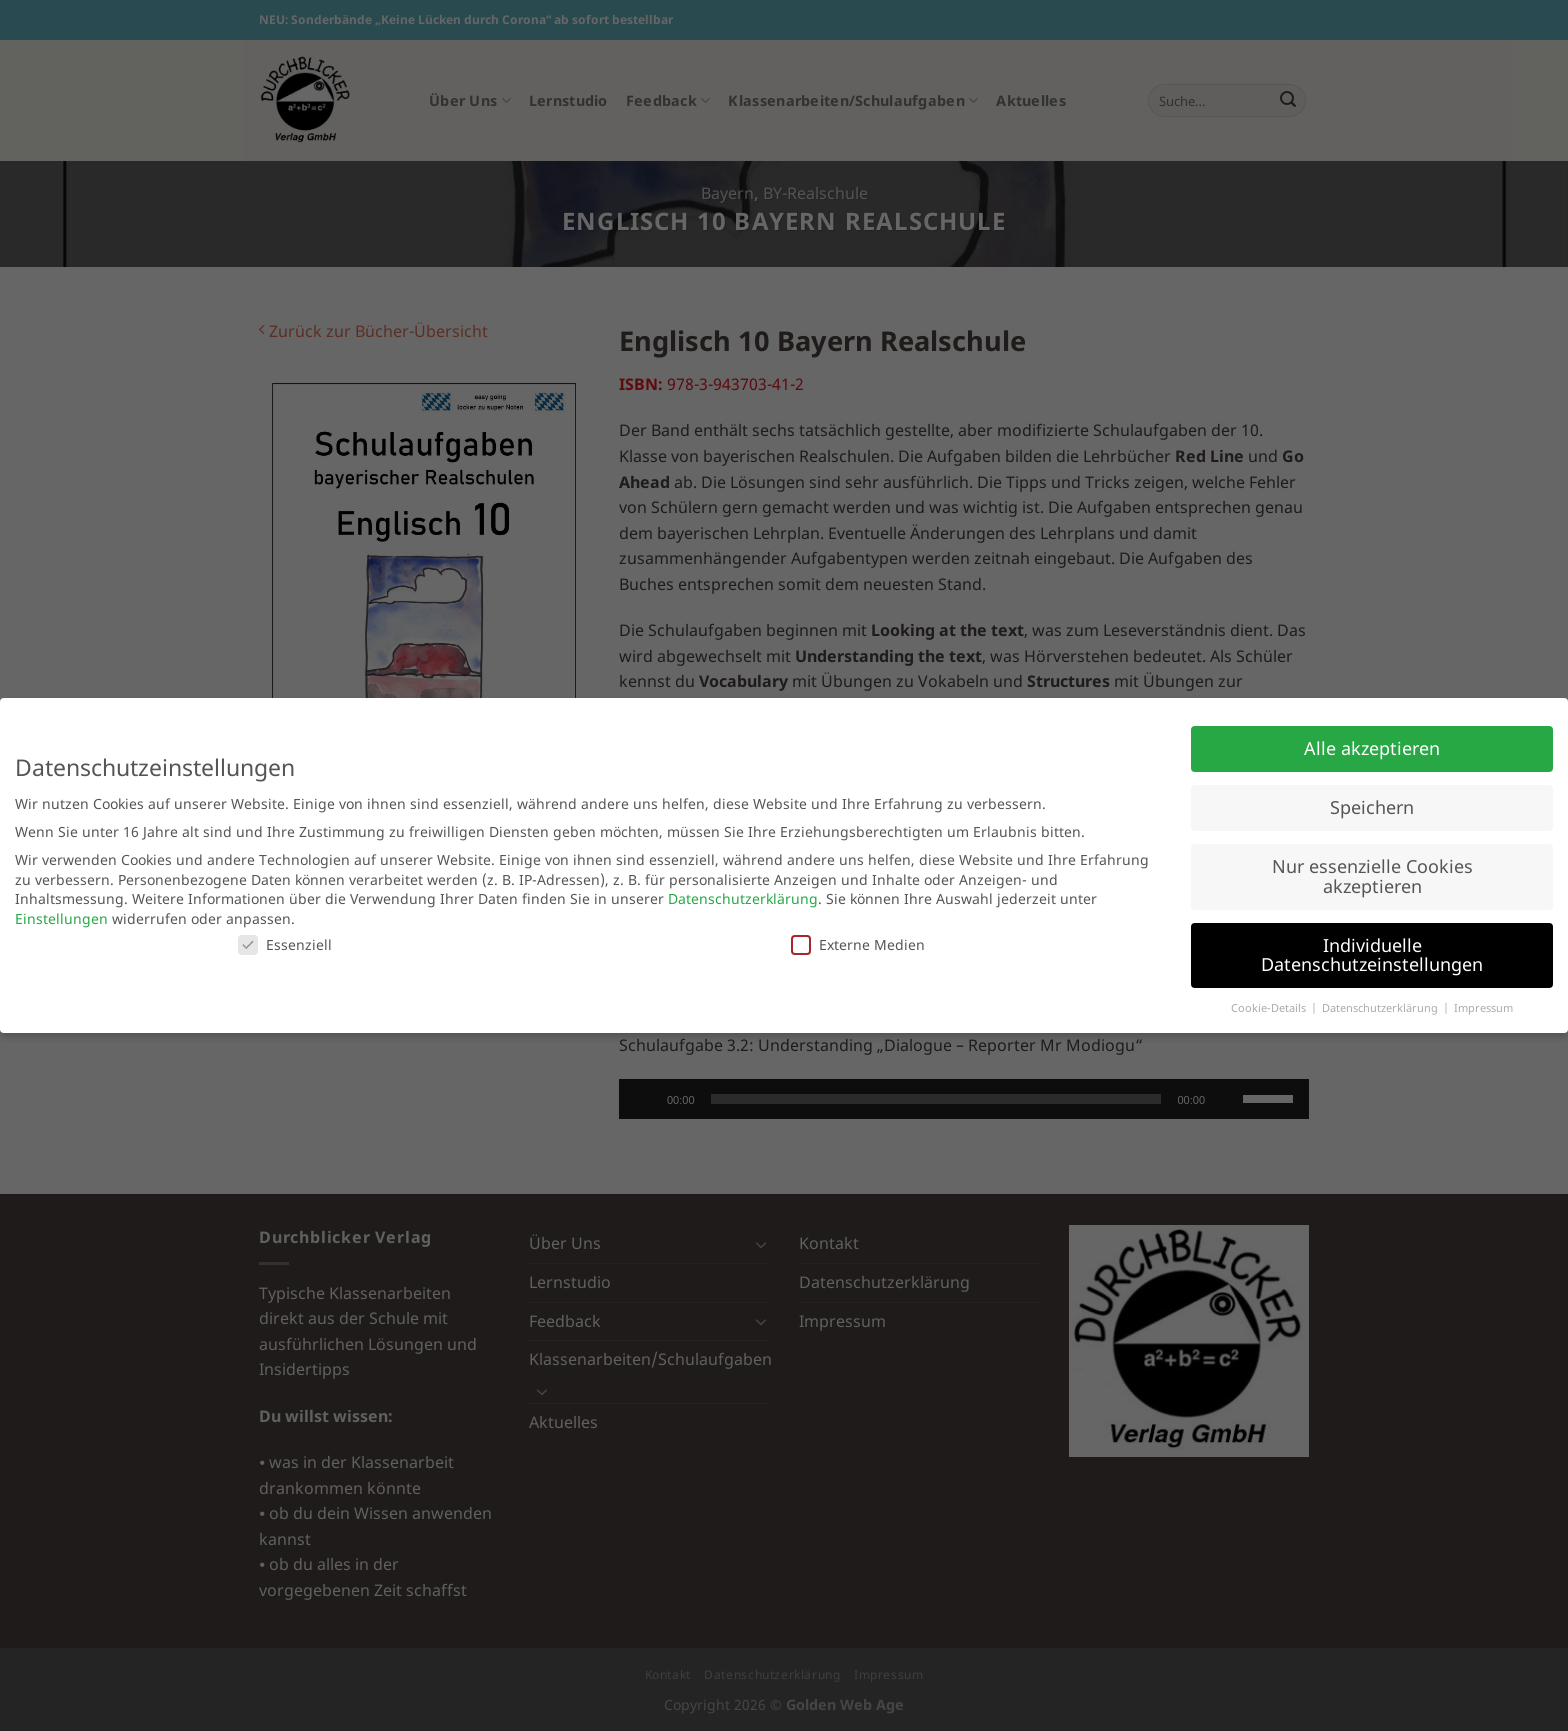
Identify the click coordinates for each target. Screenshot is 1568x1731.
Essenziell (285, 944)
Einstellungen (61, 918)
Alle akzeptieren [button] (1372, 748)
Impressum (1483, 1008)
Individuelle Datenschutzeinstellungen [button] (1372, 955)
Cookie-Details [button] (1270, 1008)
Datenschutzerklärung (743, 898)
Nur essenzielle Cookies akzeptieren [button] (1372, 876)
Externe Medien (858, 944)
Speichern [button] (1372, 807)
